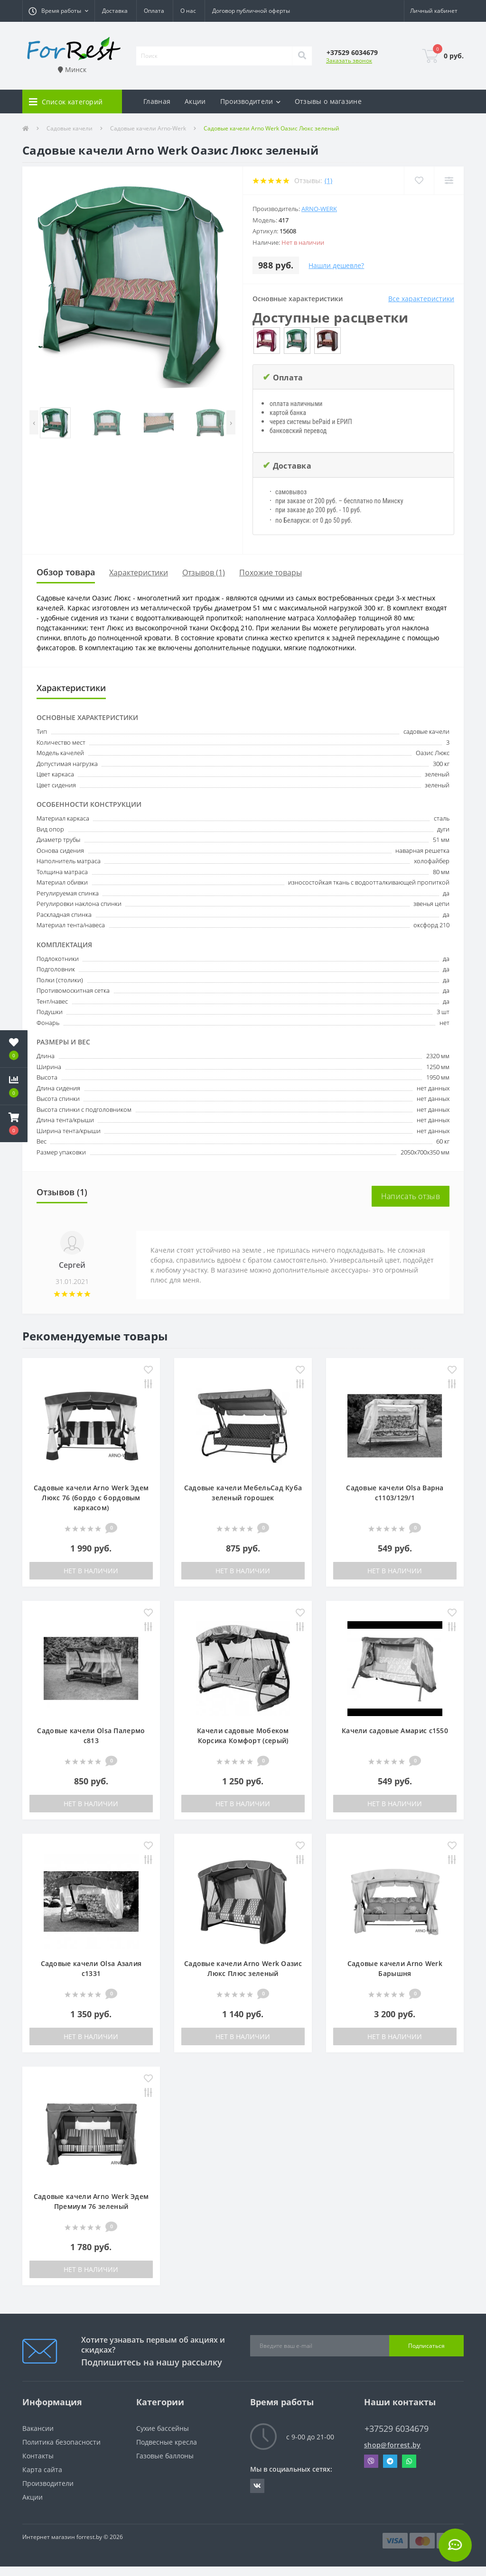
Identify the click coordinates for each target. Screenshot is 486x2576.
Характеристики (138, 572)
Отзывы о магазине (328, 101)
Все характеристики (421, 298)
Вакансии (38, 2428)
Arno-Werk (319, 208)
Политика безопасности (61, 2442)
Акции (195, 101)
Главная (156, 101)
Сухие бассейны (162, 2428)
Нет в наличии (91, 1570)
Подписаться (426, 2346)
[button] (58, 11)
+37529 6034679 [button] (396, 2428)
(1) (328, 180)
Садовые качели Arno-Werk (148, 128)
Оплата (154, 11)
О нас (188, 11)
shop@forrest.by (392, 2444)
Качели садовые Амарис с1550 (395, 1730)
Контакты (38, 2455)
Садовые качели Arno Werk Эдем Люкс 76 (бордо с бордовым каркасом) (91, 1497)
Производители (48, 2483)
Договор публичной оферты (251, 11)
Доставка (115, 11)
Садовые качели (70, 128)
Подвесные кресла (166, 2442)
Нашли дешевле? (336, 265)
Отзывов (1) (203, 572)
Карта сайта (42, 2469)
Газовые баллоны (165, 2455)
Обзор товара (66, 572)
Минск (72, 69)
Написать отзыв (410, 1196)
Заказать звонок (349, 60)
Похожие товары (270, 572)
